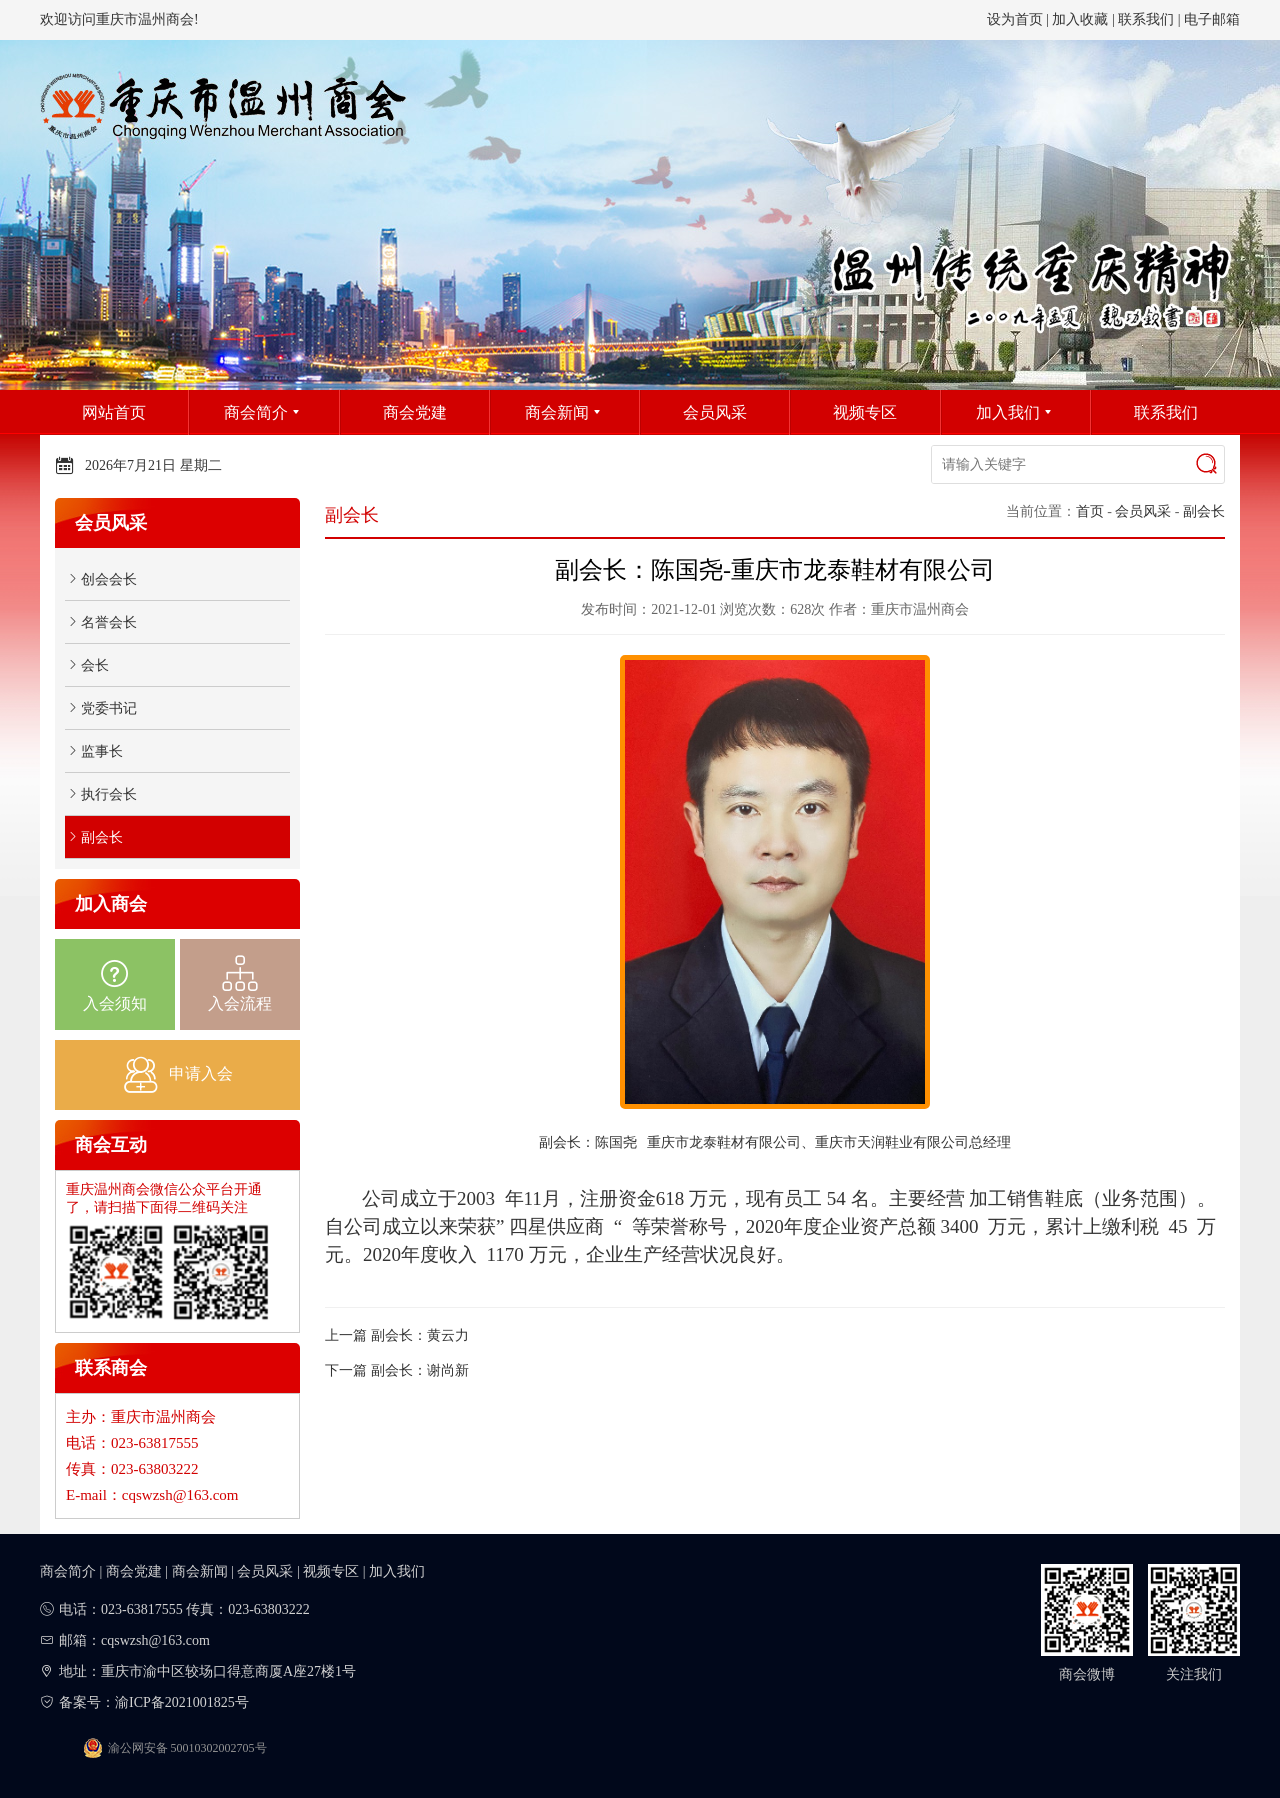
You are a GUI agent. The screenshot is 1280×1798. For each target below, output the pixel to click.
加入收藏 (1080, 19)
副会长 (1204, 511)
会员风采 (1143, 511)
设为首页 (1015, 19)
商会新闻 (200, 1571)
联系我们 (1146, 19)
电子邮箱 (1212, 19)
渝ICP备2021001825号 (182, 1702)
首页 (1090, 511)
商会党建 (134, 1571)
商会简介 (68, 1571)
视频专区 (331, 1571)
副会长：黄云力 (420, 1335)
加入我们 (397, 1571)
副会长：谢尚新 (420, 1370)
